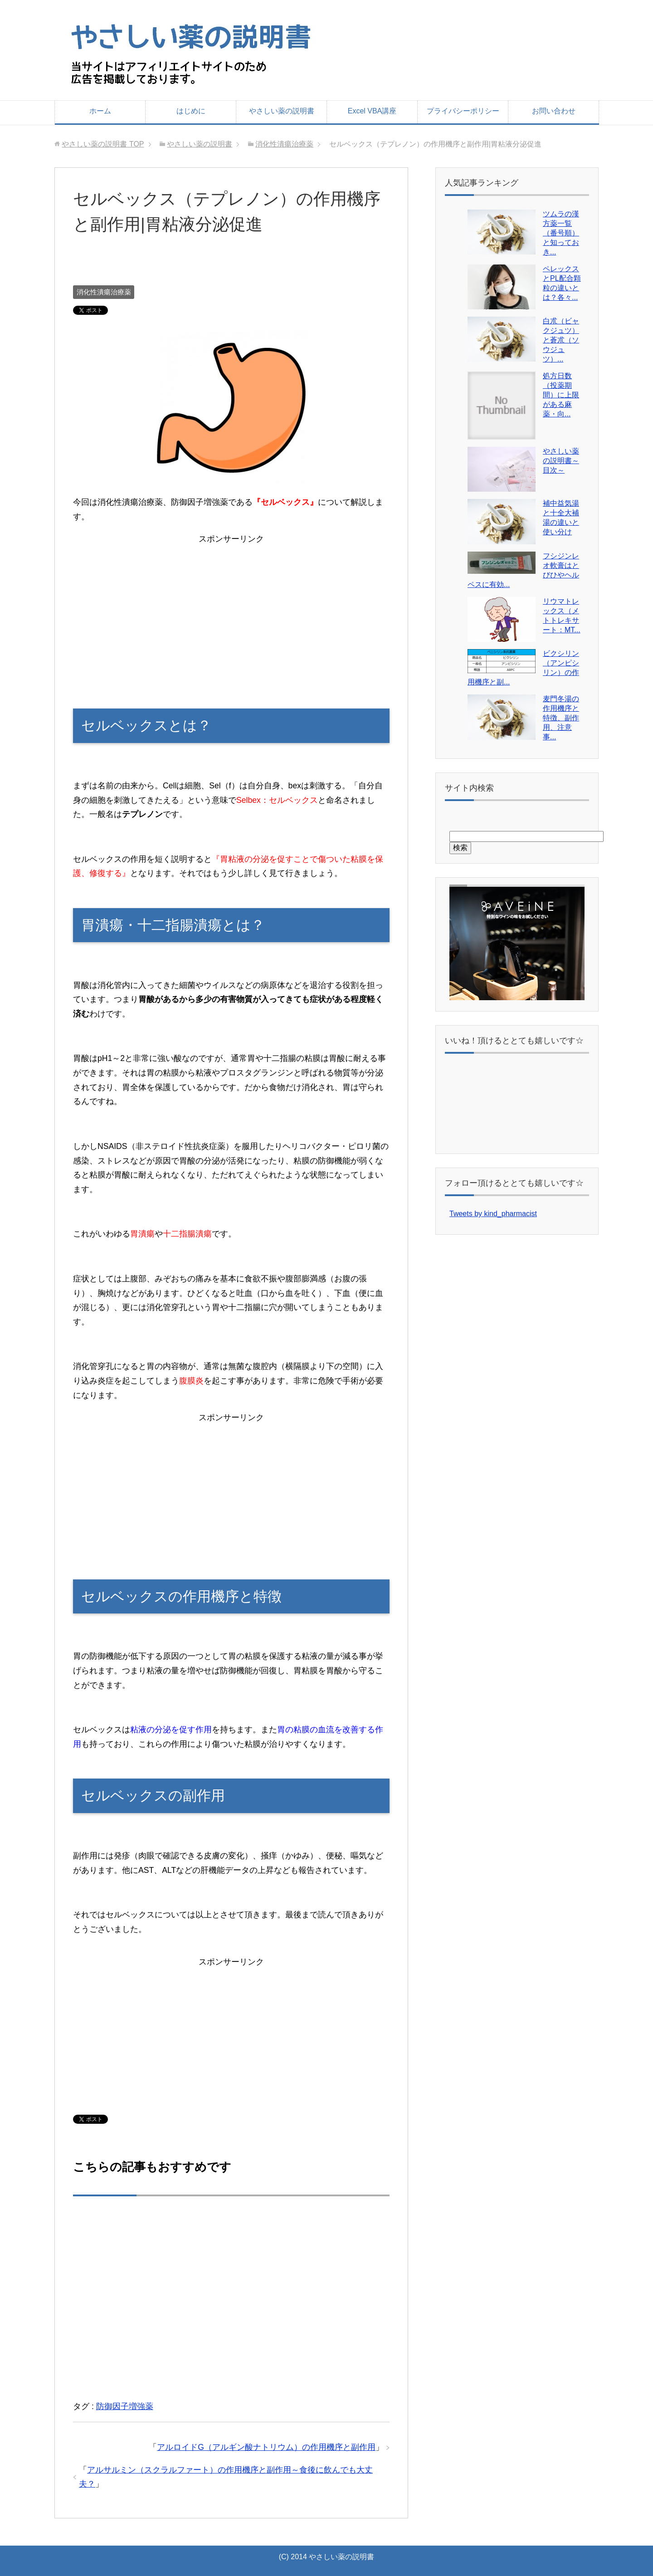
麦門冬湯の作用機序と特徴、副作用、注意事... (561, 718)
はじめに (190, 111)
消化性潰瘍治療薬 (104, 292)
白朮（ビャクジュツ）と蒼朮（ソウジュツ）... (561, 340)
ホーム (100, 111)
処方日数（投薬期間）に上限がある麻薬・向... (561, 395)
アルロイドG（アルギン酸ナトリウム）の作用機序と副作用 (266, 2447)
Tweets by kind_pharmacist (493, 1213)
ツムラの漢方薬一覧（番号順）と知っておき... (561, 233)
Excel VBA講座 (372, 111)
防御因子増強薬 (124, 2406)
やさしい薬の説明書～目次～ (561, 460)
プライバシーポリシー (463, 111)
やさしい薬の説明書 (281, 111)
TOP (103, 144)
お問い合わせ (553, 111)
